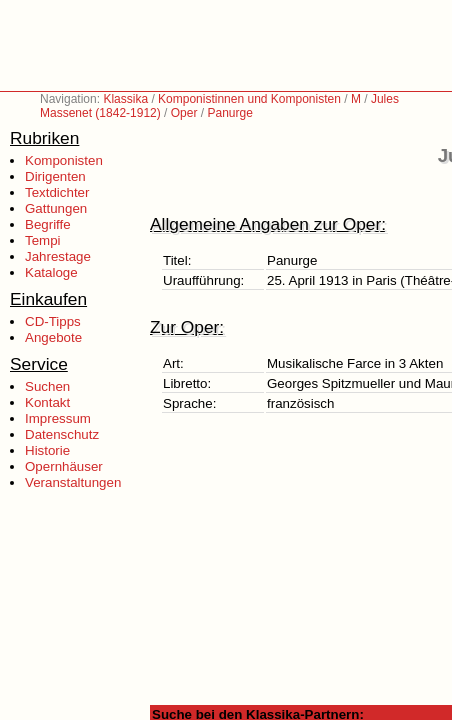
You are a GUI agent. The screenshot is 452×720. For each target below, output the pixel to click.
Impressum (58, 418)
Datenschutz (62, 434)
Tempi (43, 240)
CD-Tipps (53, 321)
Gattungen (56, 208)
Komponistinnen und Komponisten (249, 99)
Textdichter (57, 192)
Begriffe (48, 224)
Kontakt (47, 402)
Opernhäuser (64, 466)
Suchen (47, 386)
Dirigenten (55, 176)
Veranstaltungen (73, 482)
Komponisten (64, 160)
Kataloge (51, 272)
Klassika (125, 99)
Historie (47, 450)
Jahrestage (58, 256)
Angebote (53, 337)
